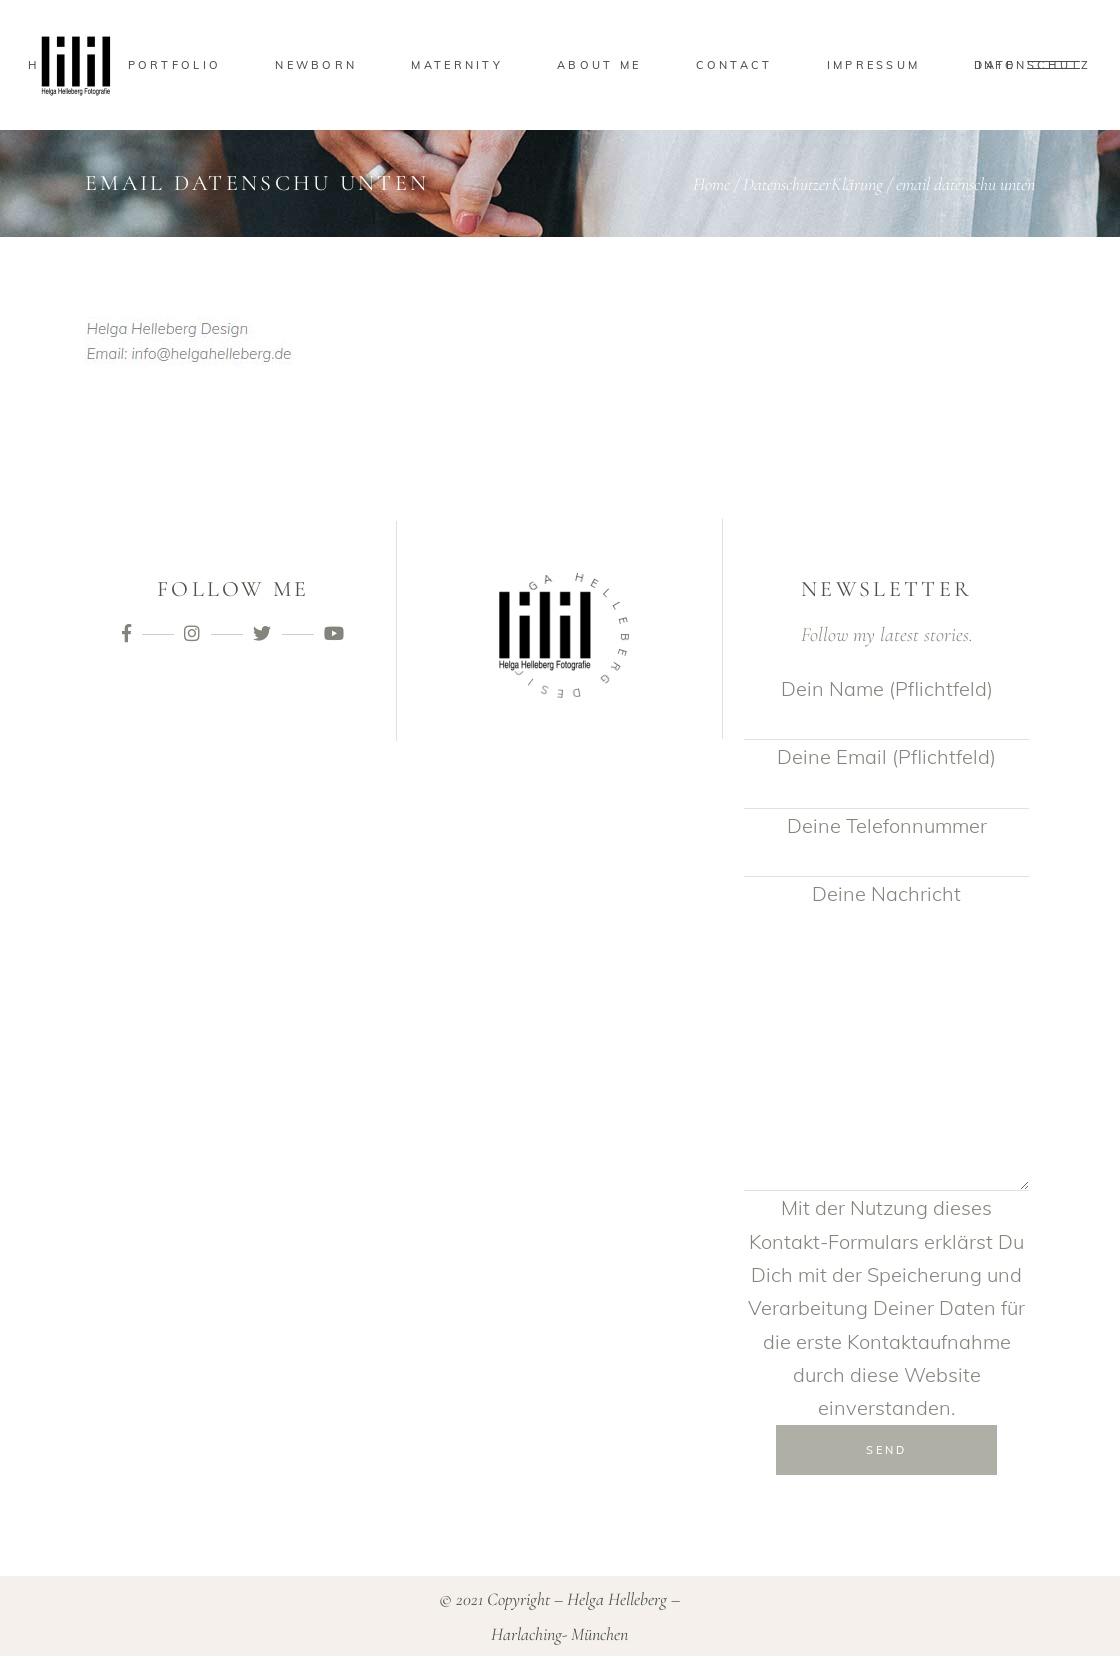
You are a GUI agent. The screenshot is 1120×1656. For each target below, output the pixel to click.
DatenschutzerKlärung (813, 184)
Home (711, 184)
